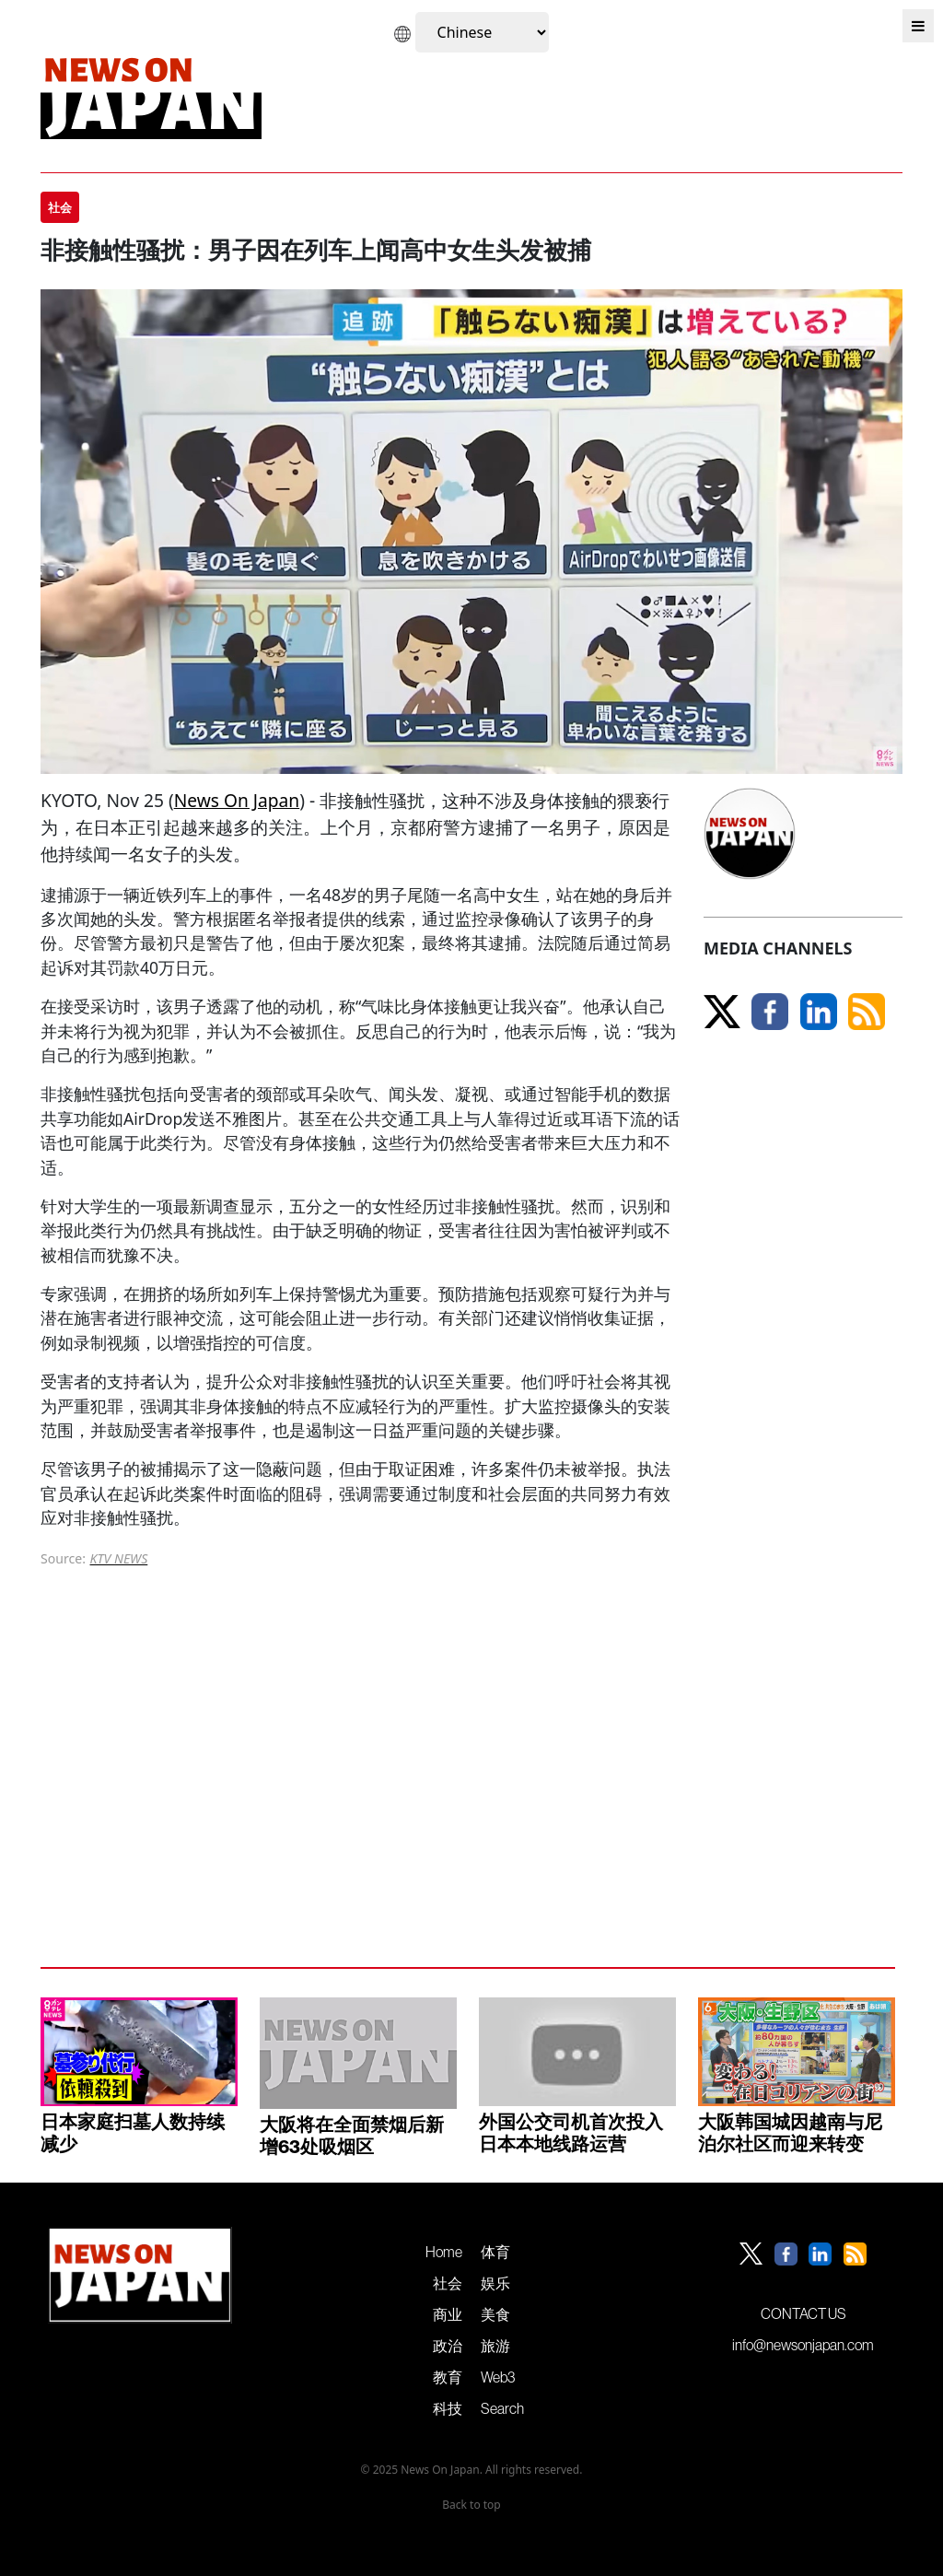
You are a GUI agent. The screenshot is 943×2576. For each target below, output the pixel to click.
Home (443, 2251)
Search (502, 2408)
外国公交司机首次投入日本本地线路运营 (571, 2132)
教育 (447, 2377)
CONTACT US (803, 2313)
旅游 (495, 2345)
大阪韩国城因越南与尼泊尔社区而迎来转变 (790, 2132)
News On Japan (237, 800)
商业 (447, 2314)
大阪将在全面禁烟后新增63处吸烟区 (352, 2135)
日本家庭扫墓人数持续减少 (133, 2132)
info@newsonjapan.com (803, 2344)
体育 (495, 2251)
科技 (447, 2408)
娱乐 (495, 2283)
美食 (495, 2314)
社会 (447, 2283)
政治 (447, 2345)
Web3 (498, 2377)
